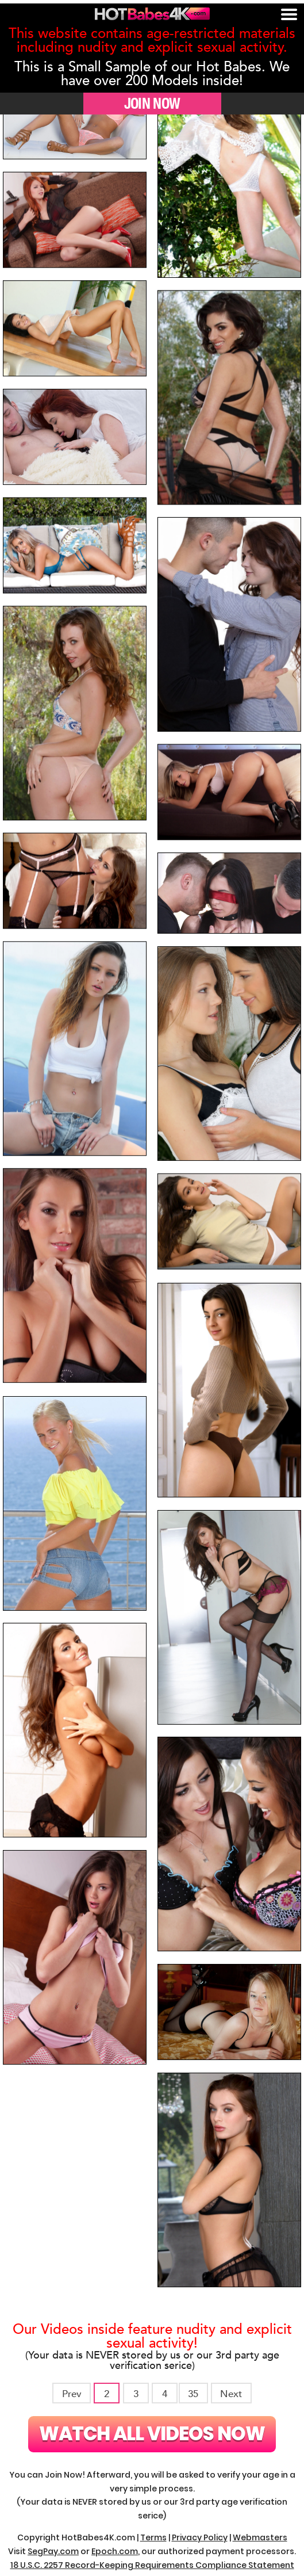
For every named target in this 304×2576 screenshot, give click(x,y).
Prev (72, 2394)
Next (231, 2394)
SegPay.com (53, 2551)
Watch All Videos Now (152, 2434)
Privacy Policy (200, 2537)
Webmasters (260, 2537)
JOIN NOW (152, 103)
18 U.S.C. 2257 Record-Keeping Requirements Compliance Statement (152, 2565)
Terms (153, 2537)
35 (193, 2394)
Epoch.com (114, 2551)
